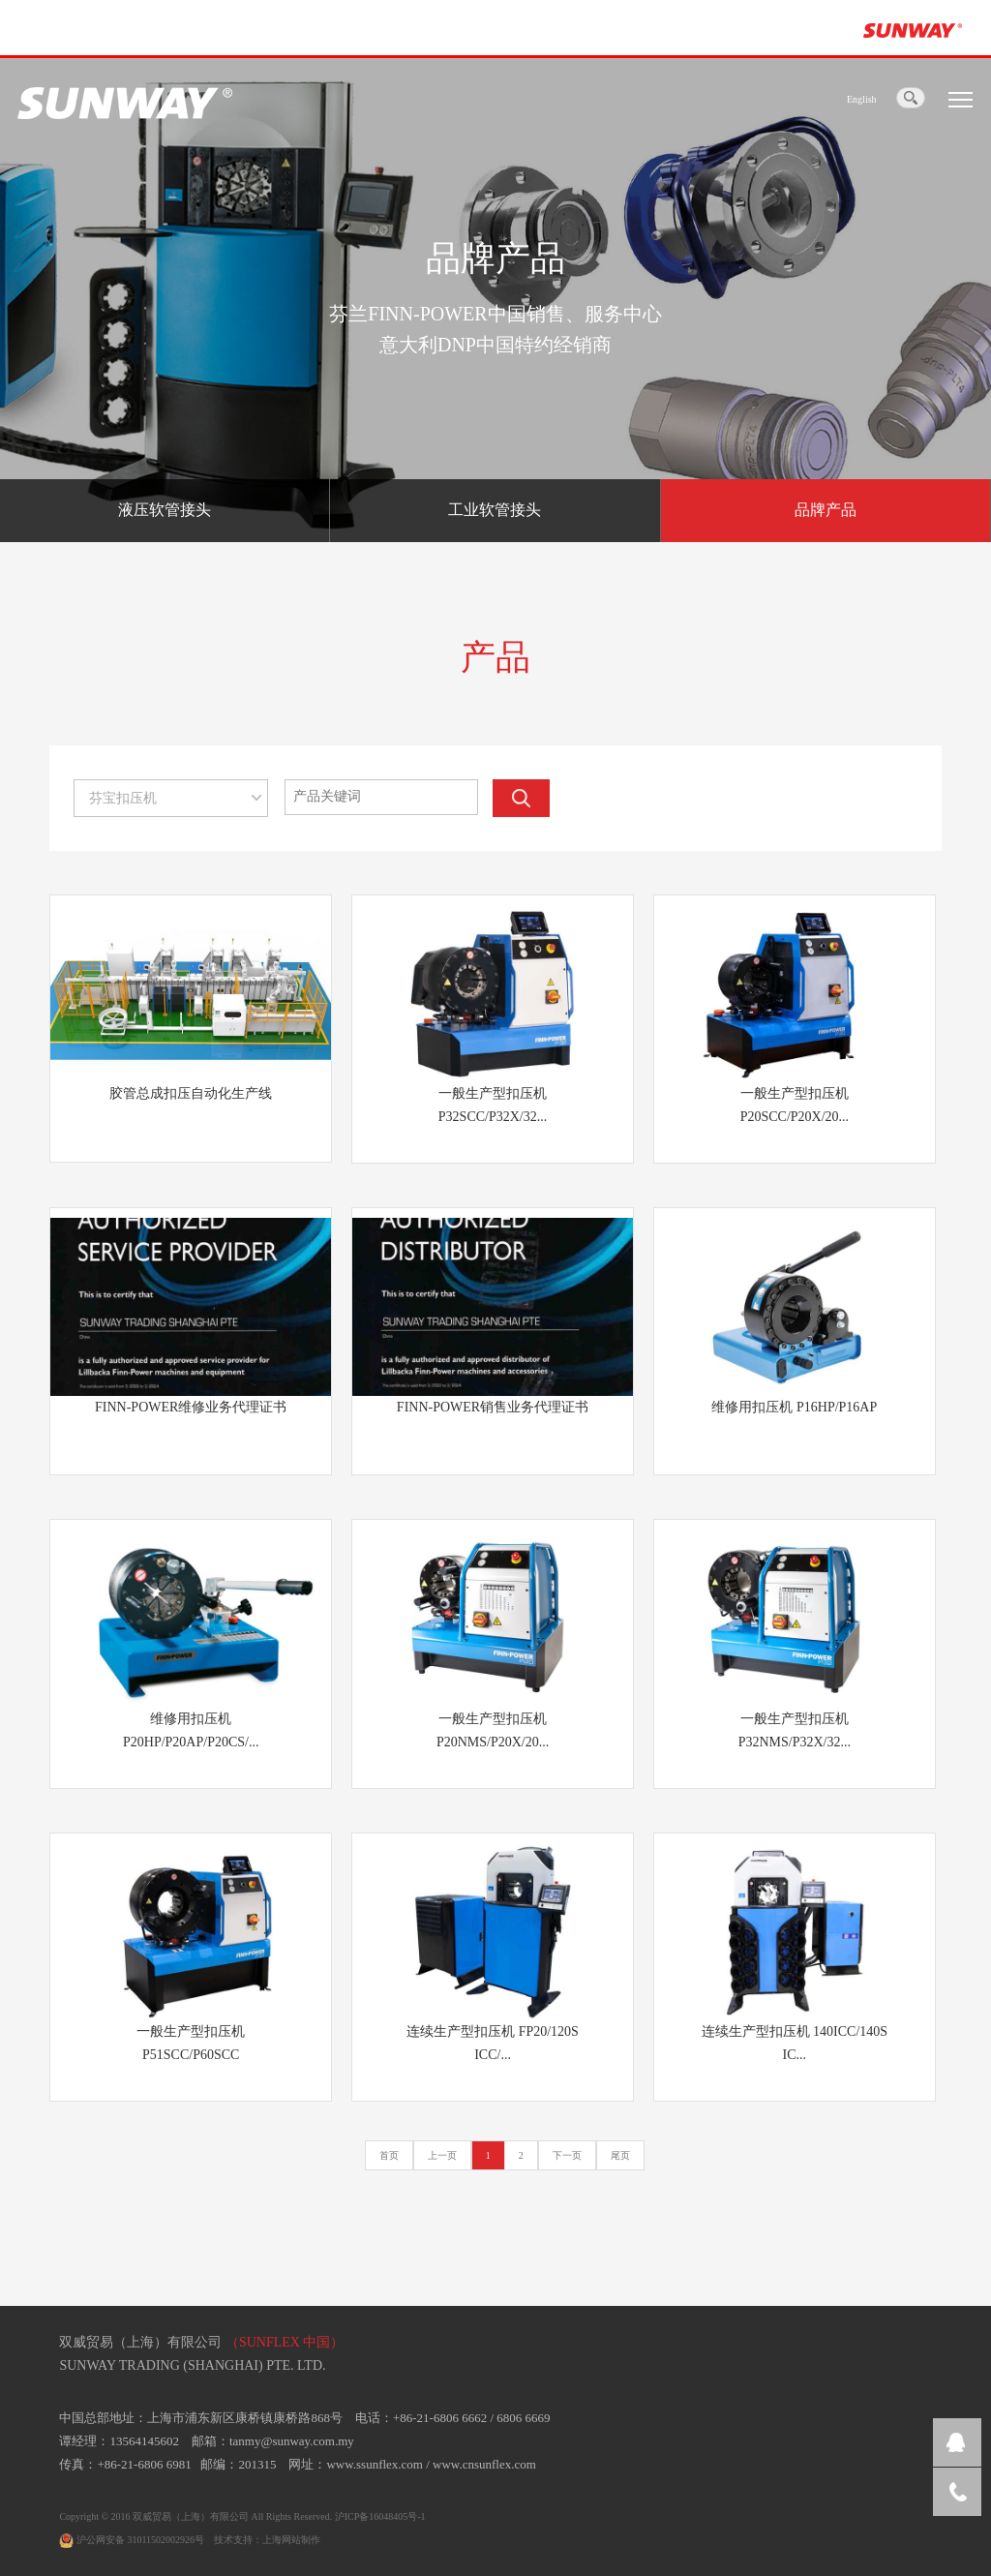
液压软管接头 (164, 509)
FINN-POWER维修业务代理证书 (190, 1407)
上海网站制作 (291, 2539)
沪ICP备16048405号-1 (380, 2516)
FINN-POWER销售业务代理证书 (492, 1407)
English (862, 99)
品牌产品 (825, 509)
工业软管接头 (494, 509)
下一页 (567, 2155)
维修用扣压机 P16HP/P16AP (794, 1407)
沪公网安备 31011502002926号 (131, 2539)
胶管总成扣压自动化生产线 (190, 1093)
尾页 (620, 2155)
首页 (389, 2155)
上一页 (442, 2155)
